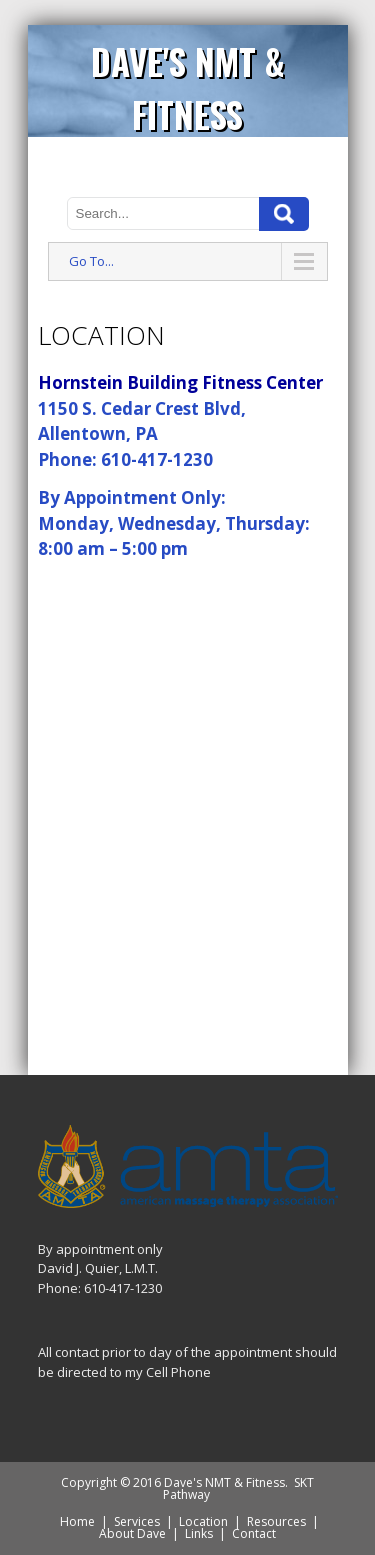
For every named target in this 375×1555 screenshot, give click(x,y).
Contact (254, 1533)
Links (199, 1533)
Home (77, 1521)
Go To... (91, 261)
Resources (276, 1521)
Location (203, 1521)
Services (137, 1521)
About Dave (132, 1533)
